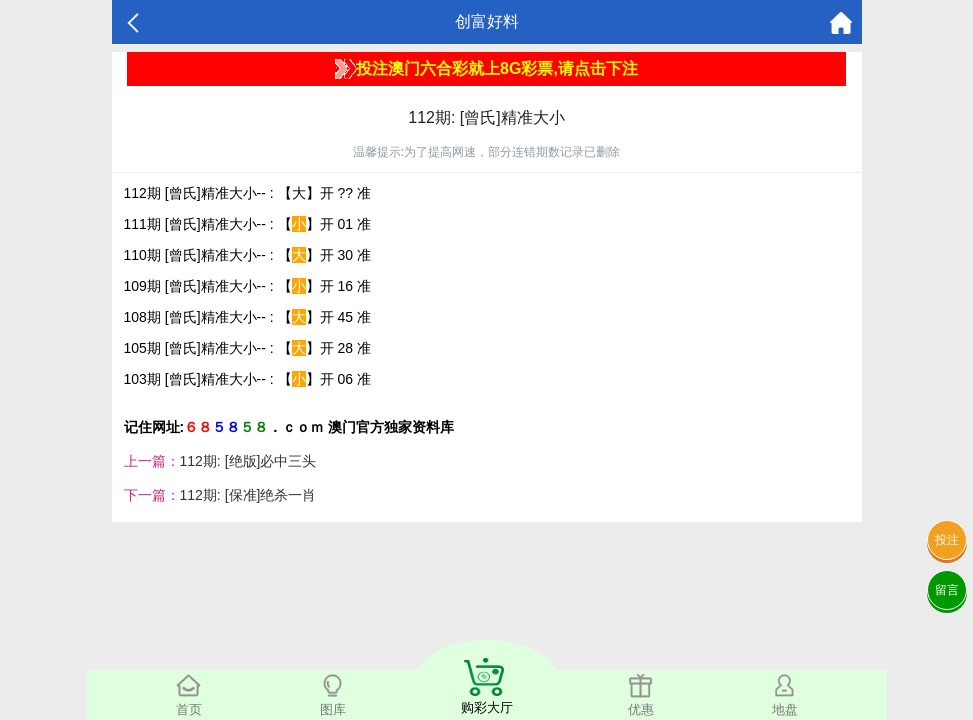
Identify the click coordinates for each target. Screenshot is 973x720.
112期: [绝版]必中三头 (248, 461)
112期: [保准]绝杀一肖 (248, 495)
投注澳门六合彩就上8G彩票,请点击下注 (486, 69)
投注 (947, 540)
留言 (947, 590)
